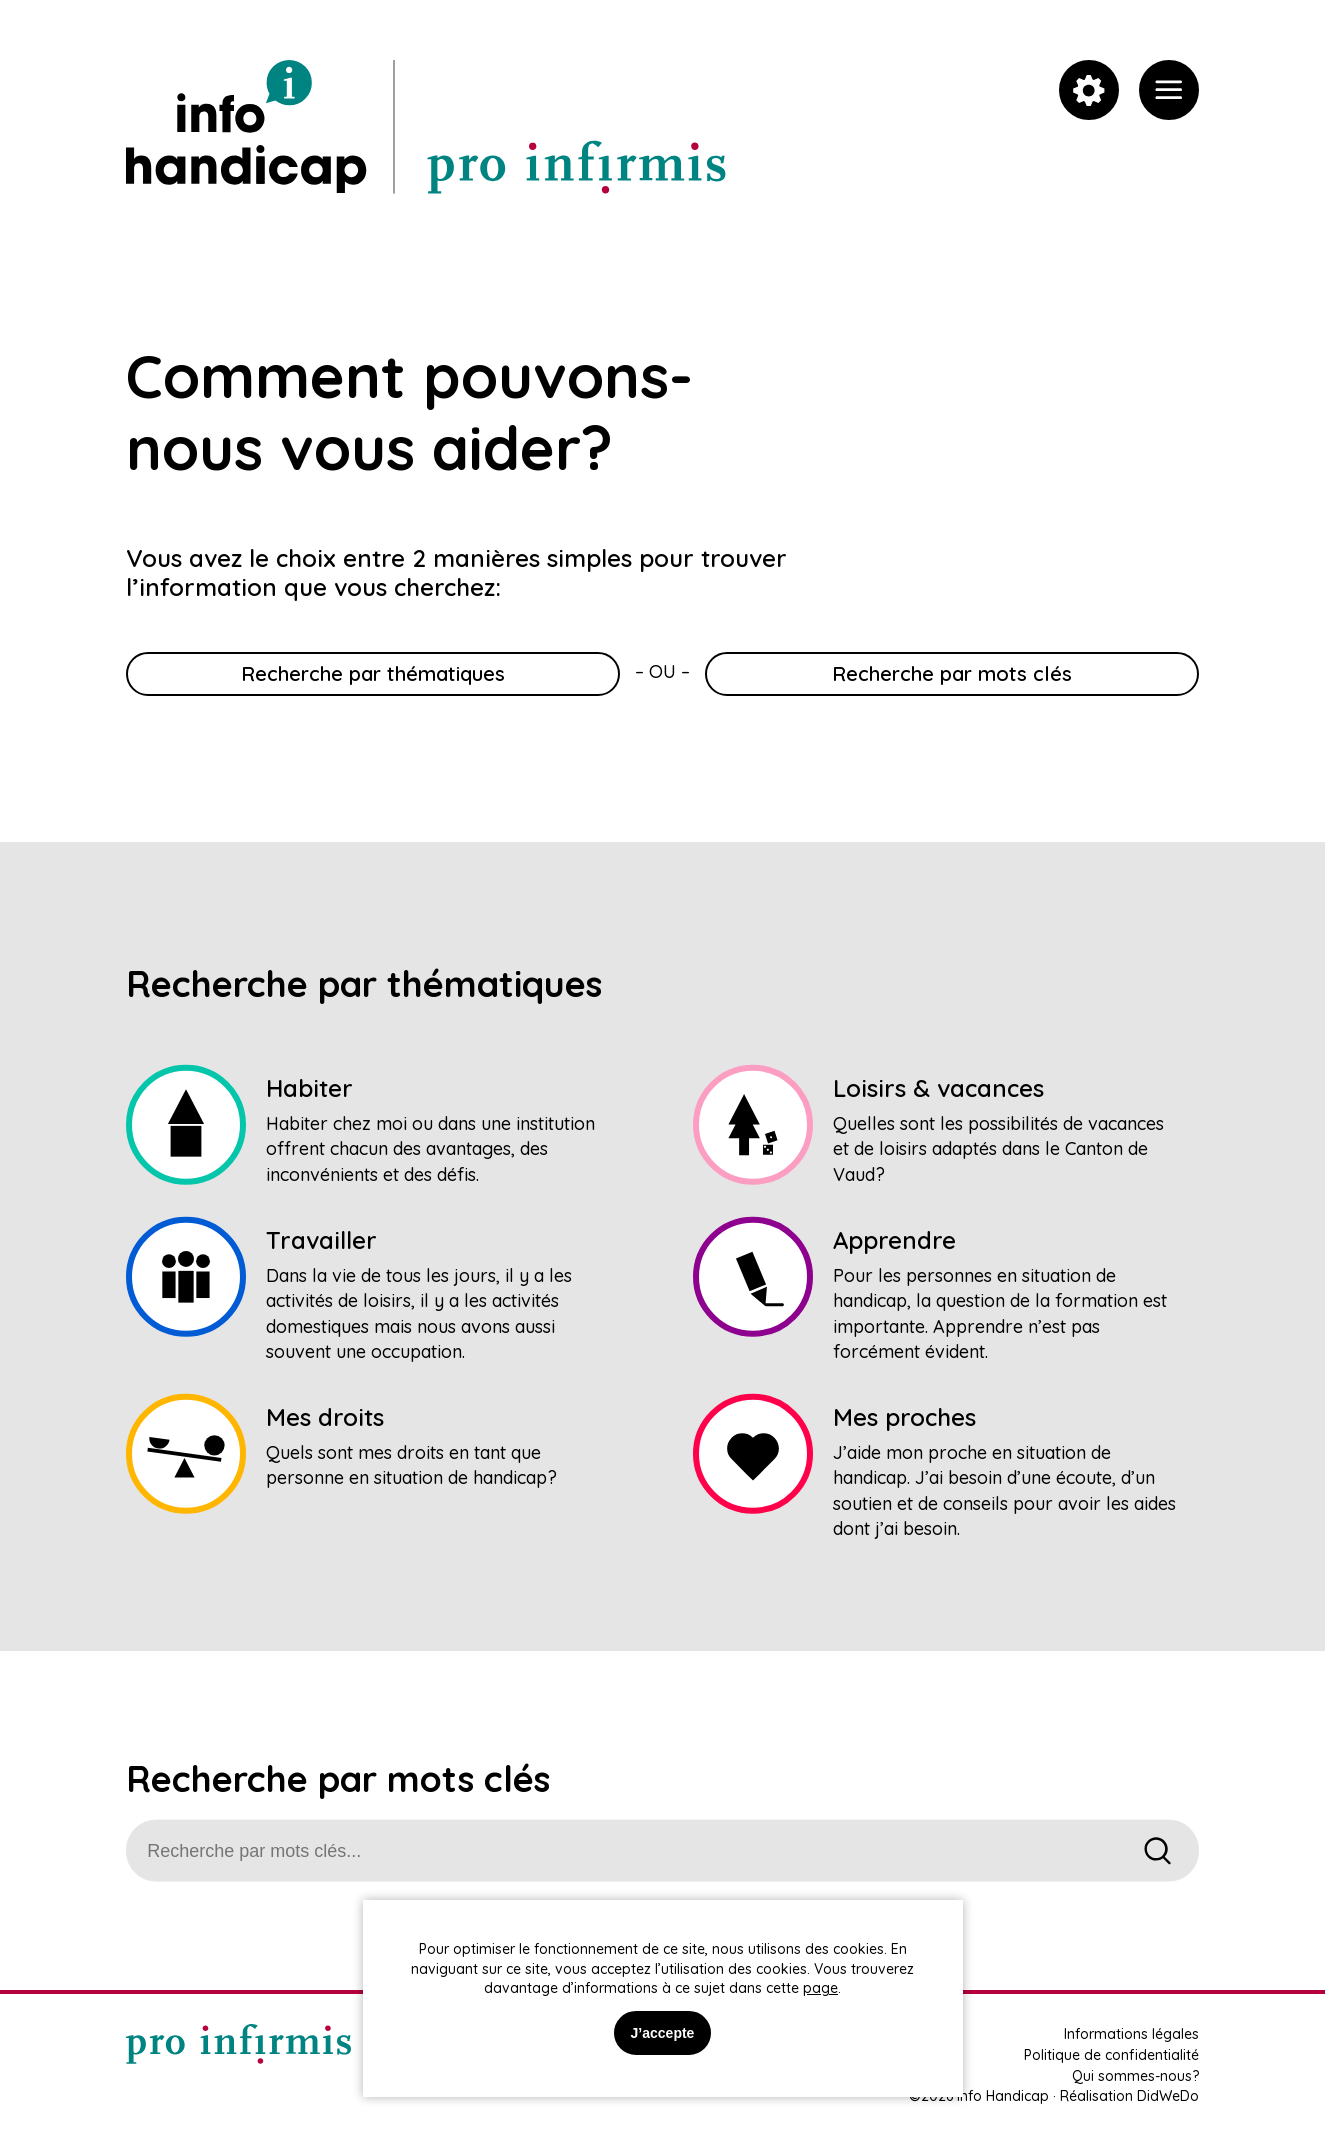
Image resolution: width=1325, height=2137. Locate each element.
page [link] (820, 1988)
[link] (1169, 90)
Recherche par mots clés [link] (952, 673)
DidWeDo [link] (1168, 2096)
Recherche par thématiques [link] (373, 673)
